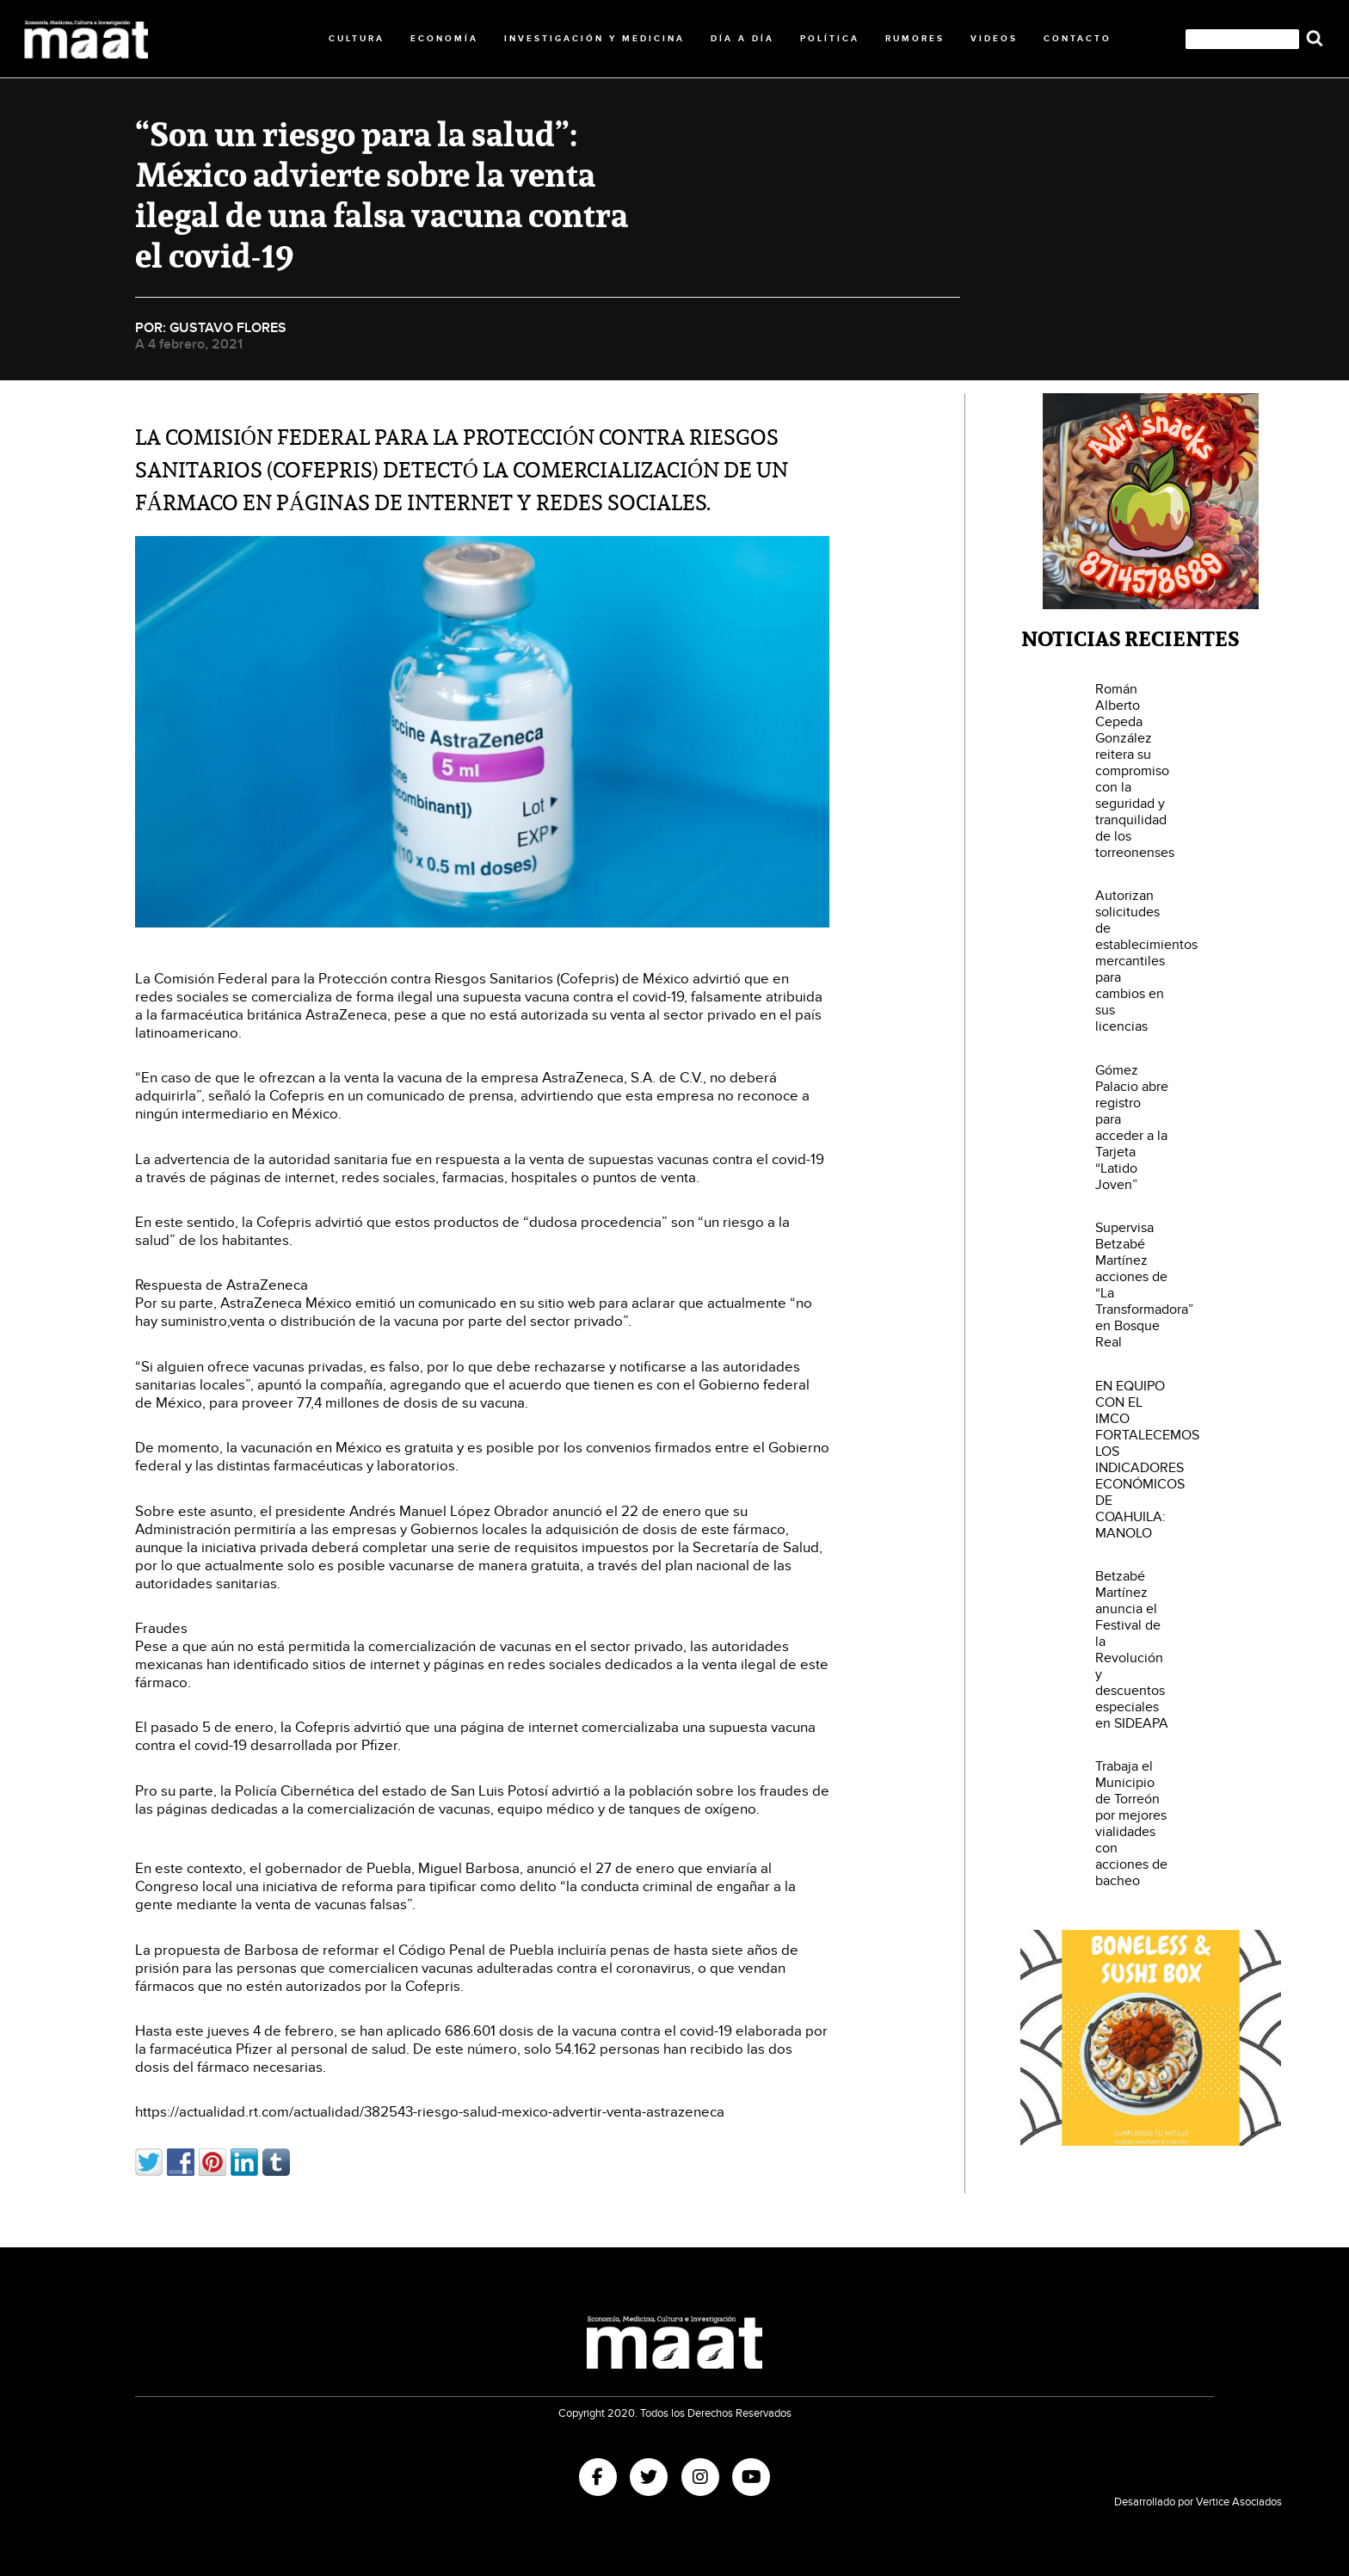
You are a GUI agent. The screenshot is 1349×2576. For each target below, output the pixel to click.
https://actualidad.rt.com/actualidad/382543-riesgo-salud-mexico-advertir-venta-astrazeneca (429, 2112)
